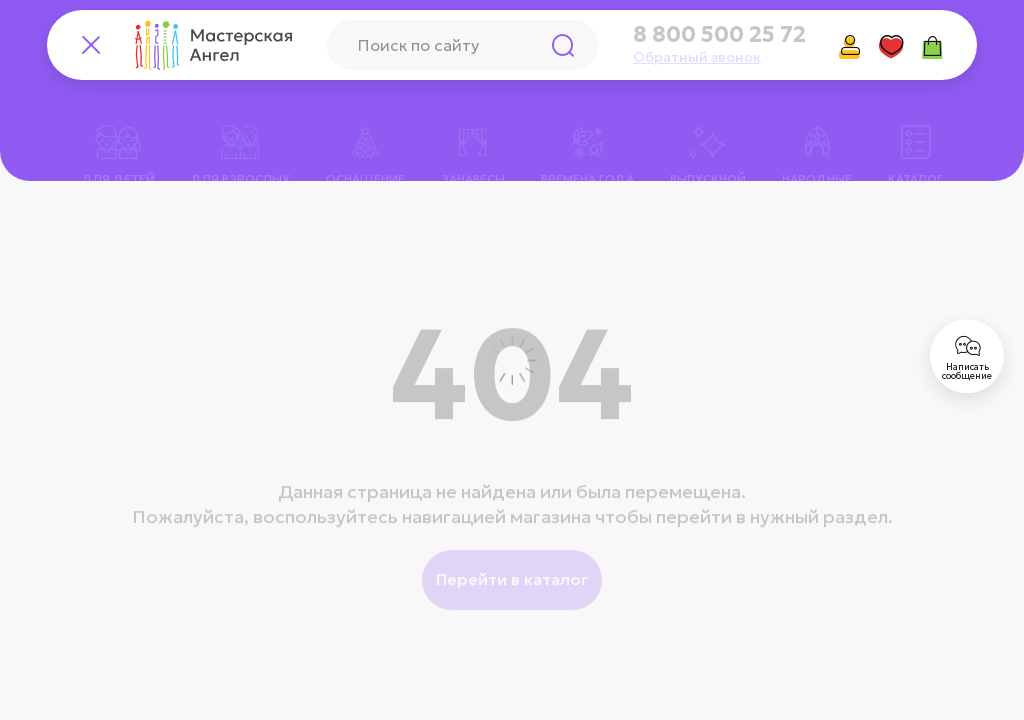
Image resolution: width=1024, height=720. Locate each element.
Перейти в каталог (512, 554)
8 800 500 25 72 (719, 35)
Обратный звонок (697, 57)
